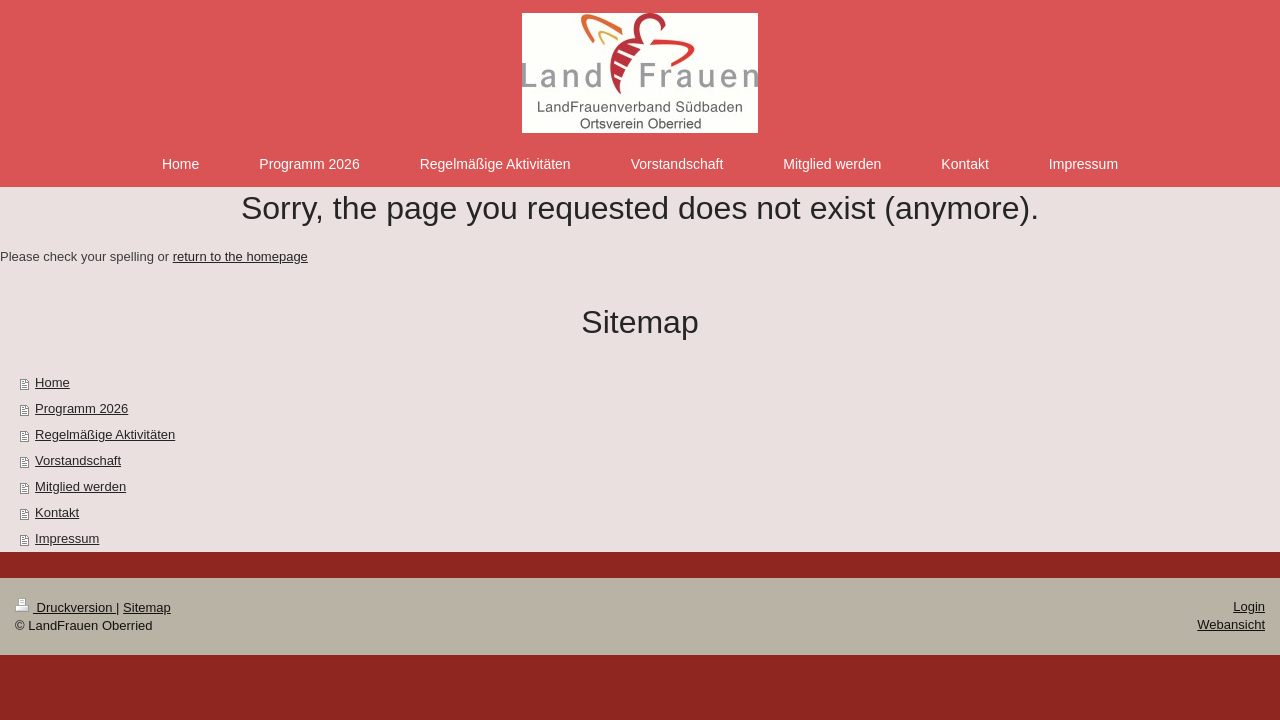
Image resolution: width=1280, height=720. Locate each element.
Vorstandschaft (78, 460)
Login (1249, 606)
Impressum (67, 538)
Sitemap (147, 607)
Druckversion (65, 607)
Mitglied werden (80, 486)
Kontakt (57, 512)
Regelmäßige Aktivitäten (105, 434)
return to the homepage (240, 256)
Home (52, 382)
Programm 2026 (81, 408)
